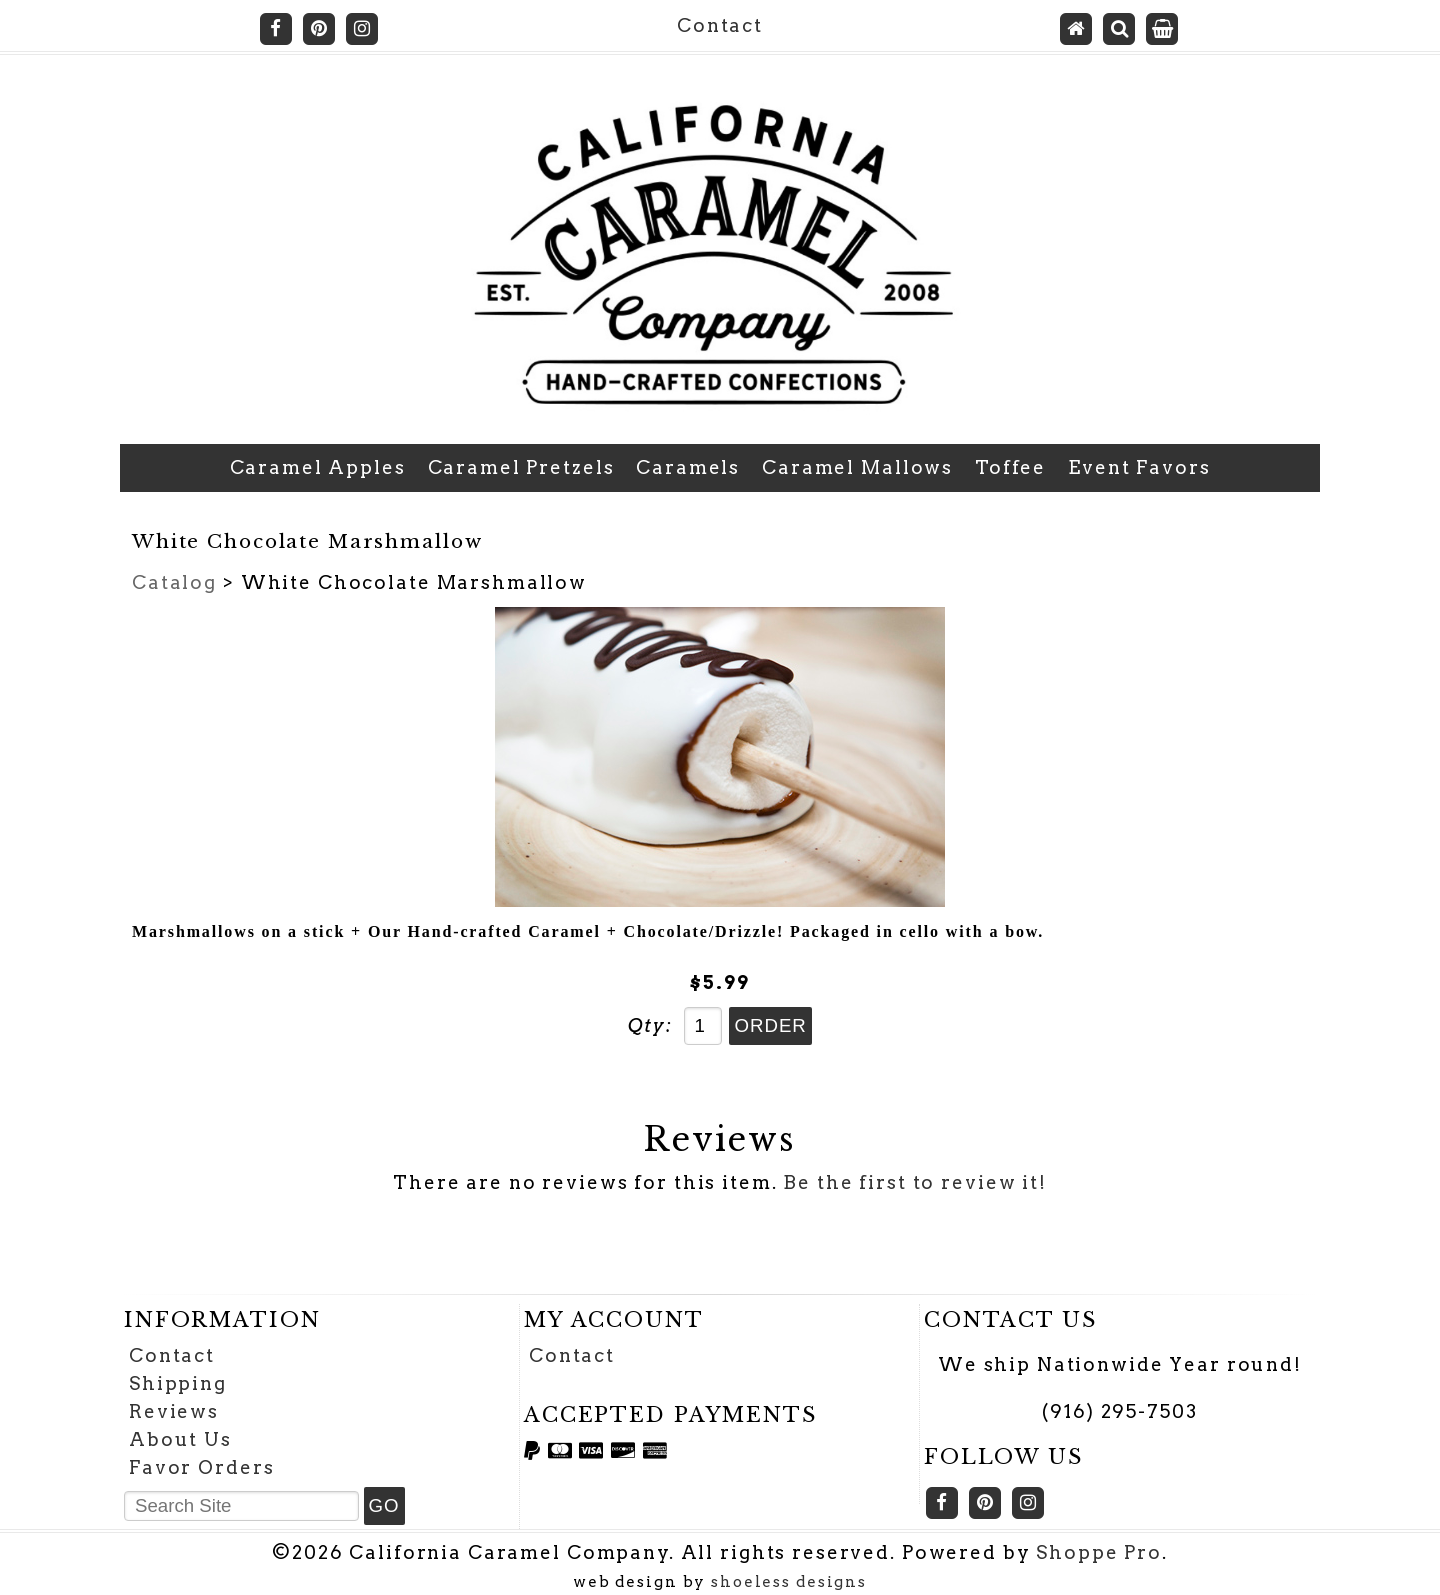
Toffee (1010, 467)
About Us (180, 1439)
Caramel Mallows (857, 467)
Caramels (688, 467)
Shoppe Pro (1099, 1552)
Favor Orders (201, 1467)
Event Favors (1139, 467)
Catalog (174, 582)
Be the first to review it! (915, 1182)
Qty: (650, 1025)
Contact (720, 25)
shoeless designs (789, 1582)
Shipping (178, 1383)
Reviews (174, 1411)
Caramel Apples (318, 467)
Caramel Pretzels (521, 467)
